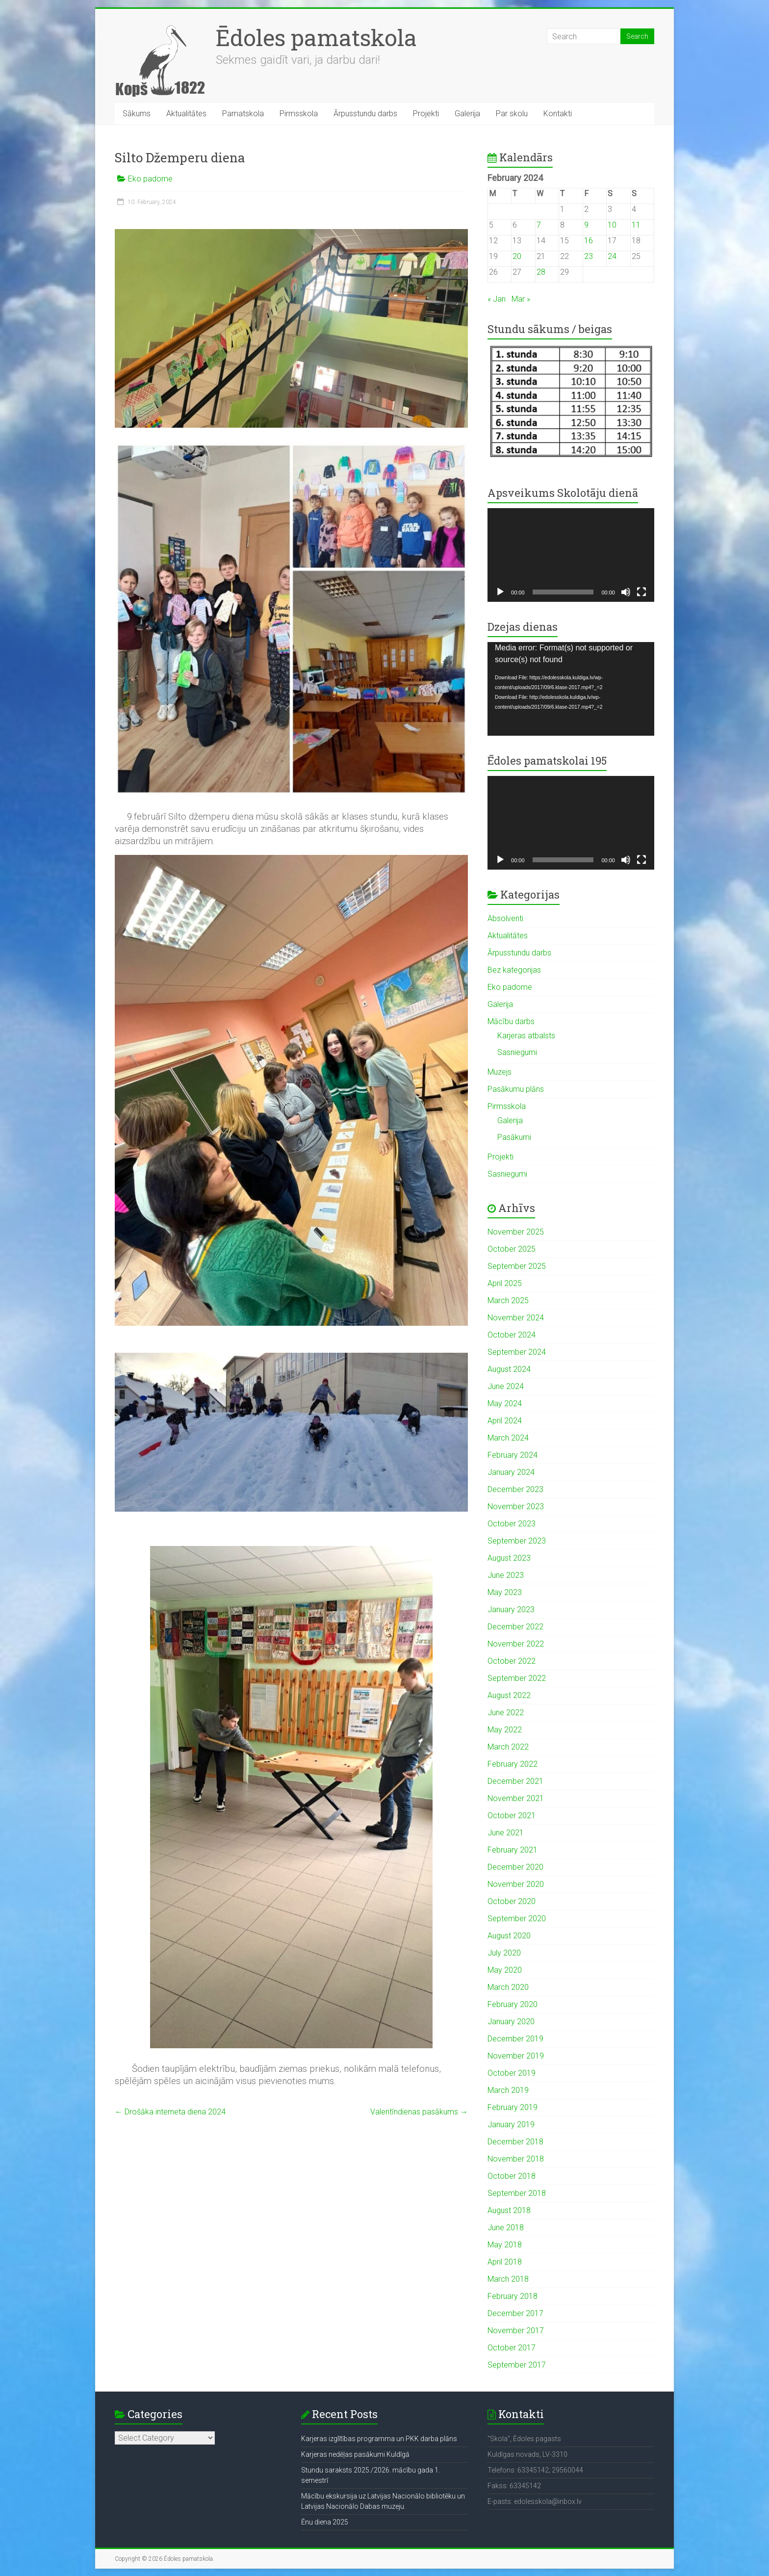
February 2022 (512, 1764)
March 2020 (508, 1987)
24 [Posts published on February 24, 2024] (612, 256)
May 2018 (504, 2244)
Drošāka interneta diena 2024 (170, 2111)
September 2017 (516, 2365)
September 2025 (516, 1266)
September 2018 (516, 2193)
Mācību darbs (511, 1021)
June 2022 (505, 1712)
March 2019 (508, 2090)
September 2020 (516, 1918)
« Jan (496, 299)
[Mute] (626, 592)
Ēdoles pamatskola (316, 37)
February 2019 (512, 2107)
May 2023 (504, 1592)
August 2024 (509, 1369)
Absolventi (505, 918)
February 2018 (512, 2296)
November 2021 (515, 1798)
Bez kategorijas (514, 970)
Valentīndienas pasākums (419, 2111)
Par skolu (512, 113)
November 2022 (515, 1644)
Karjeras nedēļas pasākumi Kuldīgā (355, 2454)
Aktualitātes (186, 113)
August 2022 (509, 1695)
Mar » (521, 299)
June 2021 (505, 1832)
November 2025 (515, 1231)
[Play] (500, 592)
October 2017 (511, 2347)
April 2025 (504, 1283)
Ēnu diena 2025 (324, 2522)
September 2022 (516, 1678)
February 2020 (512, 2004)
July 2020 (504, 1953)
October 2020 (511, 1901)
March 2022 (508, 1747)
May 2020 (504, 1970)
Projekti (426, 113)
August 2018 (509, 2210)
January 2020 (511, 2021)
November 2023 (515, 1506)
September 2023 (516, 1541)
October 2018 (511, 2176)
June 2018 (505, 2227)
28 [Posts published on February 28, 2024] (541, 272)
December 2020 (515, 1867)
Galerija (467, 113)
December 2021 (515, 1781)
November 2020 (515, 1884)
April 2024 (504, 1420)
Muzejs (499, 1072)
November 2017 (515, 2330)
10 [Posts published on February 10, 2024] (612, 225)
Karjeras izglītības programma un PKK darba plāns (379, 2439)
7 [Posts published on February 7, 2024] (539, 225)
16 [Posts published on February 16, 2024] (588, 240)
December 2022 (515, 1626)
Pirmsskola (299, 113)
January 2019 (511, 2124)
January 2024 (511, 1472)
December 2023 (515, 1489)
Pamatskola (243, 113)
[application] (570, 555)
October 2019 (511, 2073)
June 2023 (505, 1575)
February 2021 (512, 1850)
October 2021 (511, 1815)
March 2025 (508, 1300)
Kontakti (557, 113)
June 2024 (505, 1386)
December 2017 (515, 2313)
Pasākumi (514, 1137)
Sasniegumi (517, 1052)
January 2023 (511, 1609)
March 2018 (508, 2279)
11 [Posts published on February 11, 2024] (636, 225)
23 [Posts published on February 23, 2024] (588, 256)
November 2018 (515, 2159)
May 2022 (504, 1729)
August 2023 (509, 1558)
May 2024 (504, 1403)
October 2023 (511, 1523)
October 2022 (511, 1661)
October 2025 (511, 1249)
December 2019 (515, 2038)
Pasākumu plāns (515, 1089)
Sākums (137, 113)
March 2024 (508, 1438)
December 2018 (515, 2141)
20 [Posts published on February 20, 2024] (517, 256)
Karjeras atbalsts (526, 1035)
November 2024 (515, 1317)
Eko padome (150, 178)
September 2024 (516, 1352)
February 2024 (512, 1455)
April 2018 (504, 2262)
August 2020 (509, 1935)
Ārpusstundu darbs (365, 113)
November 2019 (515, 2056)
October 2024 (511, 1335)
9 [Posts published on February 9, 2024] (586, 225)
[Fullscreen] (641, 592)
